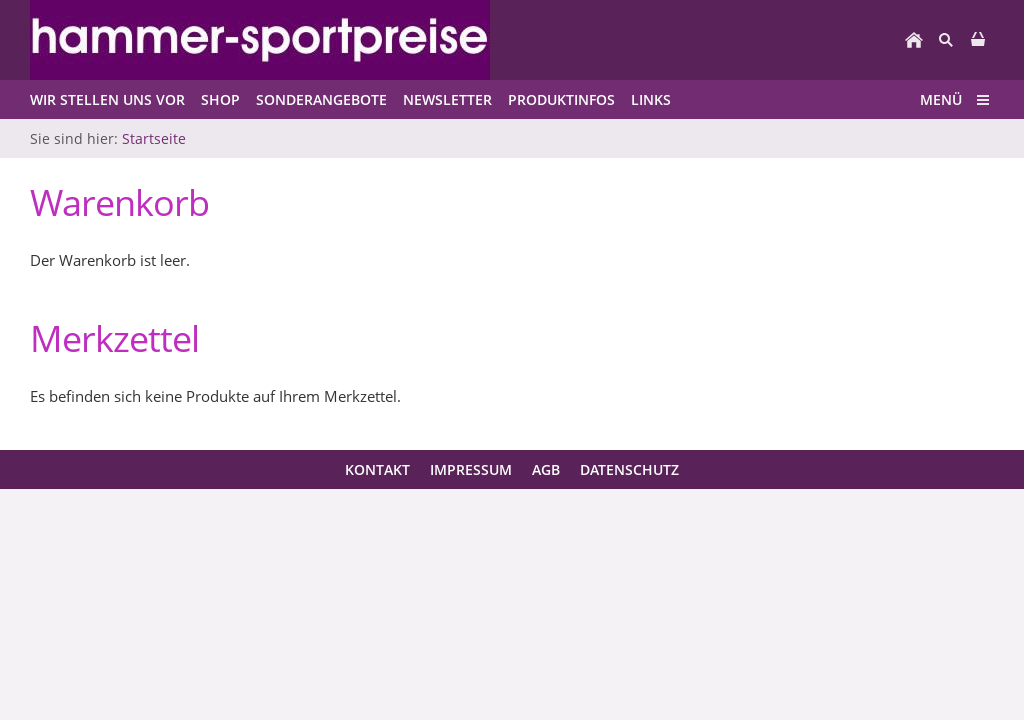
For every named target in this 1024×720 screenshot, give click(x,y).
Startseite (154, 138)
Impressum (471, 469)
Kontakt (377, 469)
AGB (546, 469)
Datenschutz (629, 469)
